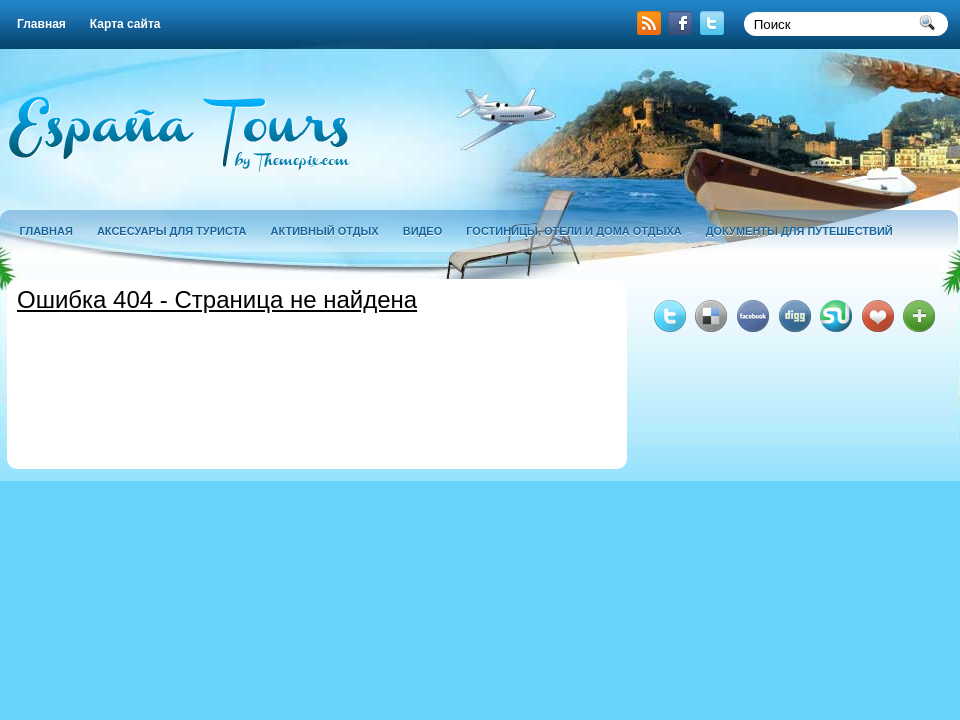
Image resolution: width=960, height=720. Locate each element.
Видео (423, 231)
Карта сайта (125, 24)
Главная (41, 24)
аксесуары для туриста (172, 231)
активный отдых (325, 231)
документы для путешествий (799, 231)
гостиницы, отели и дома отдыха (573, 231)
